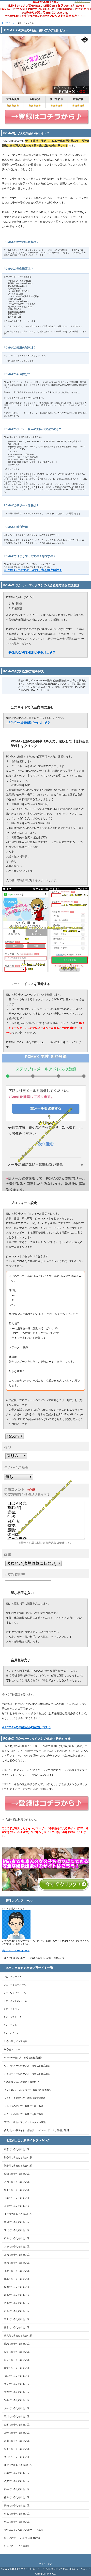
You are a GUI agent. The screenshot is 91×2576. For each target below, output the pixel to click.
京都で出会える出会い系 (17, 2246)
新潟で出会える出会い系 (17, 2262)
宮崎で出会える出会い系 (17, 2432)
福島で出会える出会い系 (17, 2311)
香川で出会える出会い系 (17, 2457)
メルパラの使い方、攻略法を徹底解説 (23, 2106)
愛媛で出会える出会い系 (17, 2368)
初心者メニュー (12, 2049)
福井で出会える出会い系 (17, 2489)
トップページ (8, 23)
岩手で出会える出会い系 (17, 2400)
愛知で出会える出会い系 (17, 2173)
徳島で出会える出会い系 (17, 2497)
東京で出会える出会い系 (17, 2149)
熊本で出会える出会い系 (17, 2327)
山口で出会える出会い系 (17, 2359)
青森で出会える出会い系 (17, 2392)
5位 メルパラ (11, 2009)
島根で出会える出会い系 (17, 2513)
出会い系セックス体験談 (17, 2546)
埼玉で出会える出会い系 (17, 2190)
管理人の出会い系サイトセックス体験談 (25, 2122)
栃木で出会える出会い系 (17, 2287)
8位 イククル (11, 2033)
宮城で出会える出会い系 (17, 2254)
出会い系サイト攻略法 (15, 2041)
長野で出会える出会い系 (17, 2270)
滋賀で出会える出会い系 (17, 2351)
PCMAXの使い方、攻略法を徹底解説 (23, 2057)
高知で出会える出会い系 (17, 2505)
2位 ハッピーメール (15, 1984)
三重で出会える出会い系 (17, 2319)
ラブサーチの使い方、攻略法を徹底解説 (25, 2098)
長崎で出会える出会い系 (17, 2376)
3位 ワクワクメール (15, 1992)
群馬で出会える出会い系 (17, 2295)
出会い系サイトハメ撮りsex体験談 (22, 2538)
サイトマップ (45, 2563)
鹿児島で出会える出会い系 (18, 2335)
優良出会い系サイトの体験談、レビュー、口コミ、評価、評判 (36, 2130)
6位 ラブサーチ (13, 2017)
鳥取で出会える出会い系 (17, 2521)
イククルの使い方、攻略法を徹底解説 (23, 2114)
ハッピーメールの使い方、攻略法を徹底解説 (27, 2073)
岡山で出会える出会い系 (17, 2303)
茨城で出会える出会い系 (17, 2230)
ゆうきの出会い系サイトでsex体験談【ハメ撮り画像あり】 (34, 1957)
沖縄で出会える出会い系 (17, 2343)
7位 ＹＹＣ (10, 2025)
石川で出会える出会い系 (17, 2416)
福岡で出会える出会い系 (17, 2181)
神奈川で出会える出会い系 (18, 2157)
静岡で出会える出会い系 (17, 2222)
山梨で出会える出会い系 (17, 2473)
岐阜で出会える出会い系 (17, 2279)
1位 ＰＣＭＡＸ (13, 1976)
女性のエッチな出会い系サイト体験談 (23, 2529)
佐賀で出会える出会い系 (17, 2481)
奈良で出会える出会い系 (17, 2384)
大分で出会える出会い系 (17, 2408)
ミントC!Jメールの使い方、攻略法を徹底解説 (27, 2090)
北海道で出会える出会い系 (18, 2214)
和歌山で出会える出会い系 (18, 2465)
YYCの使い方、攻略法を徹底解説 (21, 2081)
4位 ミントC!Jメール (15, 2001)
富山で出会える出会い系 (17, 2440)
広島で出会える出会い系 (17, 2238)
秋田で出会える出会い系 (17, 2448)
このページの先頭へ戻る (45, 2557)
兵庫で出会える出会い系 (17, 2206)
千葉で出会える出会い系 (17, 2198)
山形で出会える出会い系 (17, 2424)
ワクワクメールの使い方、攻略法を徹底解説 (27, 2065)
